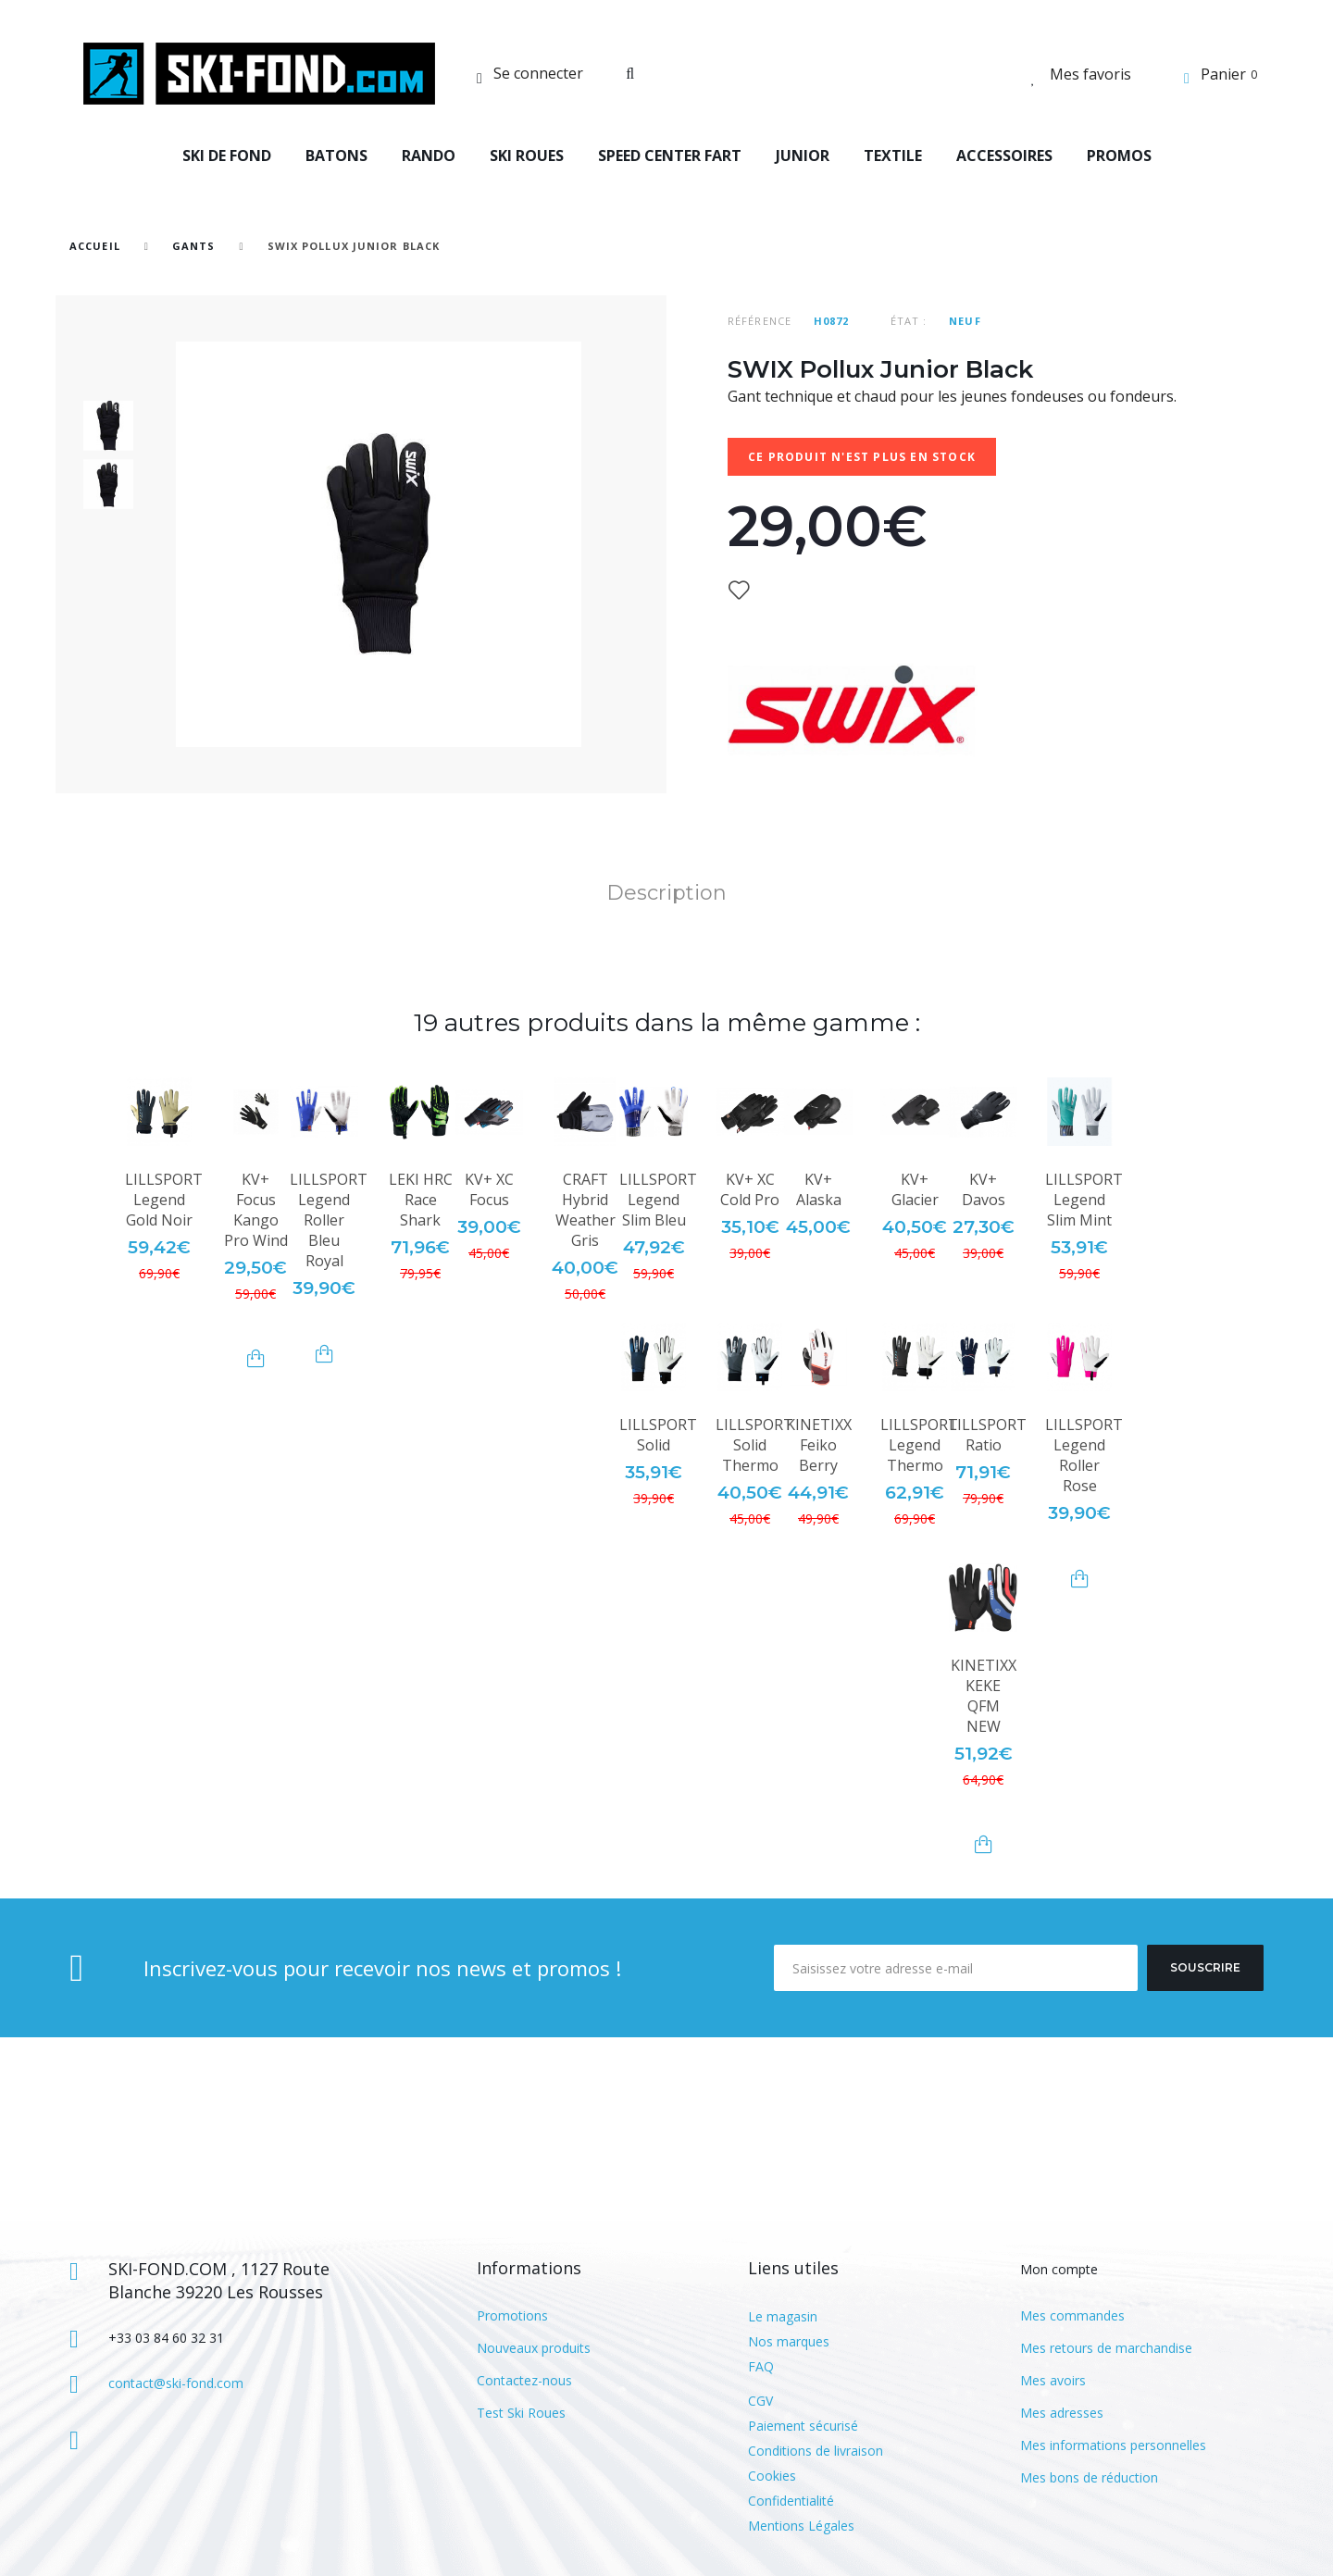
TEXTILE (893, 155)
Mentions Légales (801, 2525)
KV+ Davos (983, 1189)
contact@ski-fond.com (175, 2383)
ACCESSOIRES (1004, 155)
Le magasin (782, 2316)
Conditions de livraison (815, 2450)
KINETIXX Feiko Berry (819, 1444)
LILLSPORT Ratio (988, 1434)
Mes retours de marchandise (1106, 2348)
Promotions (512, 2315)
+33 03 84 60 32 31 (166, 2337)
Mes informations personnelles (1113, 2445)
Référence (759, 321)
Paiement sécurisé (803, 2425)
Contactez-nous (524, 2380)
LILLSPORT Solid (658, 1434)
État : (909, 321)
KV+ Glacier (915, 1189)
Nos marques (788, 2341)
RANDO (428, 155)
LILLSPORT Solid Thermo (754, 1444)
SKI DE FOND (226, 155)
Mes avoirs (1053, 2380)
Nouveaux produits (534, 2348)
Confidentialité (791, 2500)
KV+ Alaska (818, 1189)
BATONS (336, 155)
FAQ (761, 2366)
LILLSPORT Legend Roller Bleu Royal (329, 1220)
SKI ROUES (527, 155)
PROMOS (1119, 155)
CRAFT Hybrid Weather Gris (585, 1210)
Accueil (94, 246)
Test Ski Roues (521, 2412)
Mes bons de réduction (1089, 2477)
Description (666, 892)
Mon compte (1059, 2269)
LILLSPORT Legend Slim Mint (1084, 1199)
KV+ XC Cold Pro (749, 1189)
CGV (760, 2400)
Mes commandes (1072, 2315)
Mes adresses (1061, 2412)
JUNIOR (802, 155)
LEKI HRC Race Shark (421, 1199)
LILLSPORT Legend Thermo (919, 1444)
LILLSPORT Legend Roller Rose (1084, 1455)
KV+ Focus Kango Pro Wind (256, 1210)
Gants (194, 246)
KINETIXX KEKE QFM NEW (983, 1695)
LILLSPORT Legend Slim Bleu (658, 1199)
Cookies (772, 2475)
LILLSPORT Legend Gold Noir (164, 1199)
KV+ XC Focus (489, 1189)
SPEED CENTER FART (669, 155)
